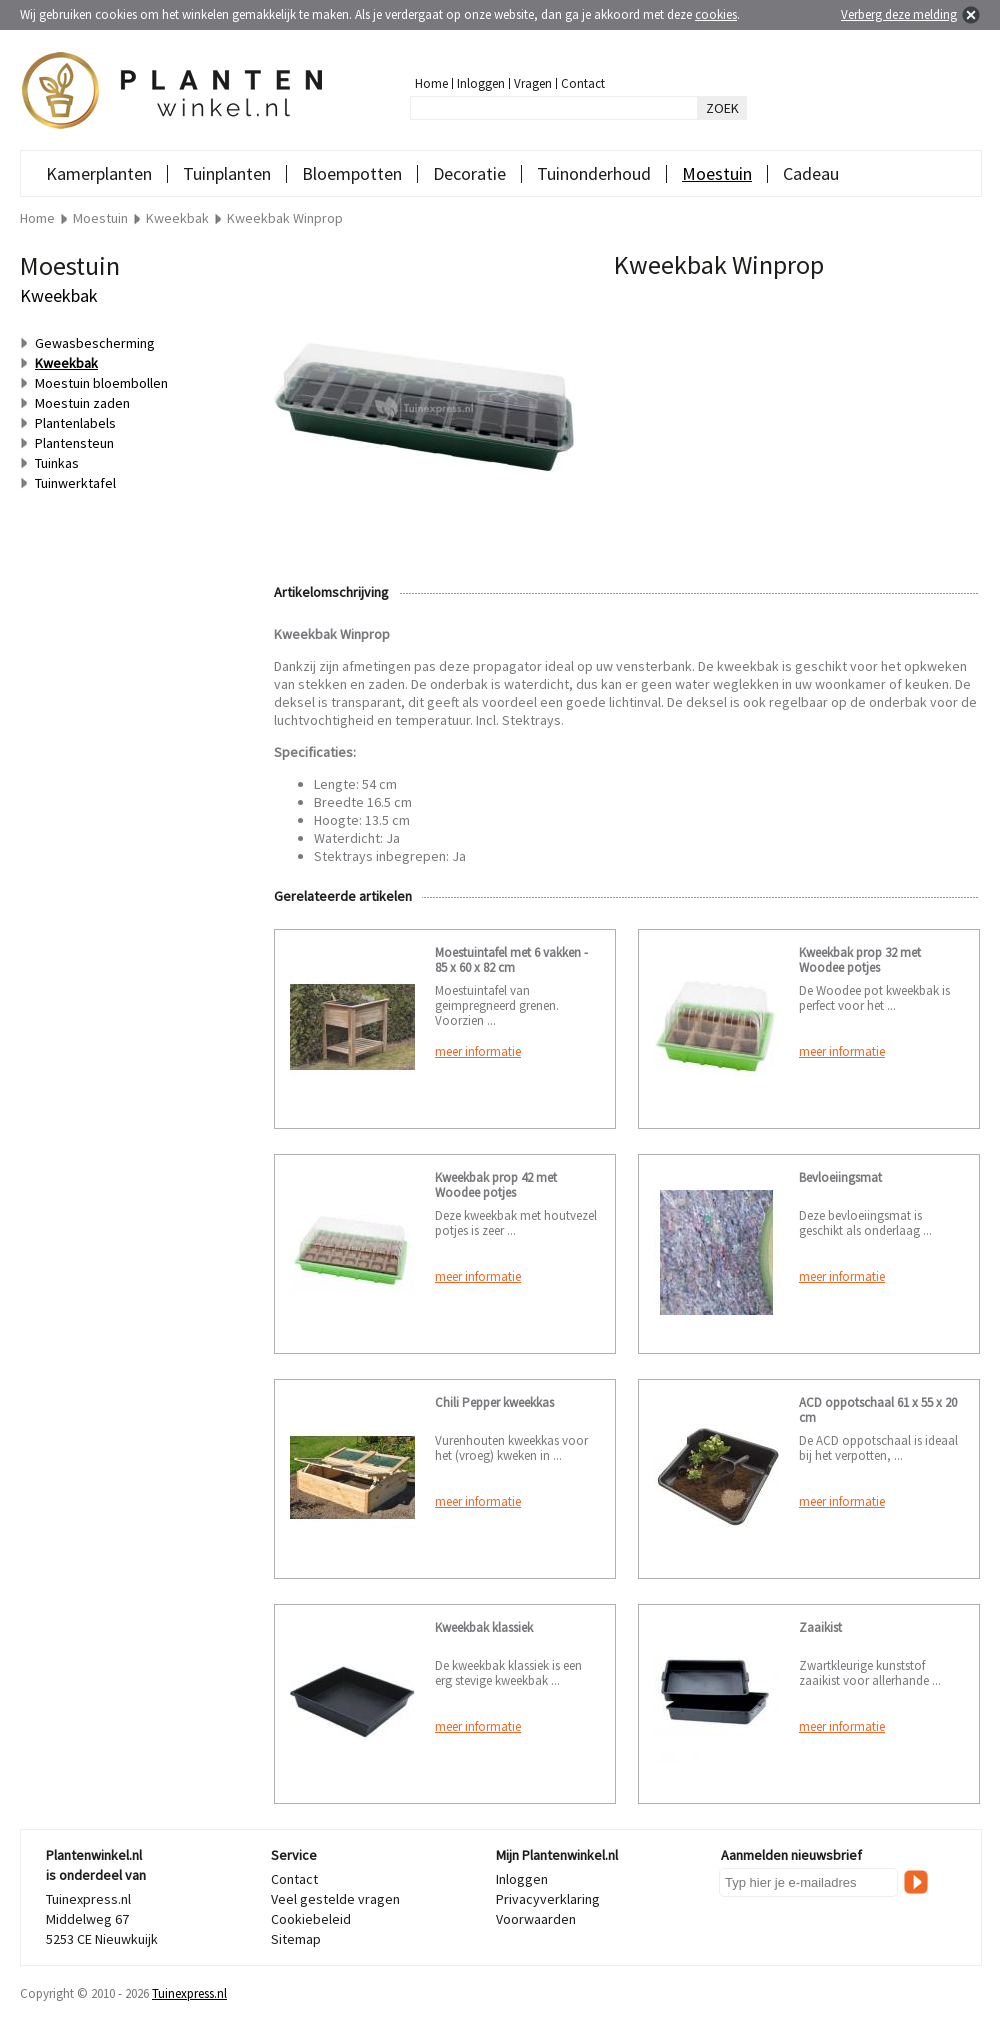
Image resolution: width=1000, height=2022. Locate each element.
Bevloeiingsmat (840, 1177)
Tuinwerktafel (75, 483)
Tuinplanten (227, 173)
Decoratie (469, 173)
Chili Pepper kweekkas (494, 1402)
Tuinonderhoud (594, 173)
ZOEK (722, 108)
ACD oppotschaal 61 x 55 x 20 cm (878, 1410)
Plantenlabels (75, 423)
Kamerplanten (99, 173)
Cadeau (811, 173)
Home (431, 83)
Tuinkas (57, 463)
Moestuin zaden (82, 403)
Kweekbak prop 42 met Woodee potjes (496, 1185)
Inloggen (481, 83)
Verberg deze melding (899, 14)
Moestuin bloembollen (101, 383)
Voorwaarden (536, 1919)
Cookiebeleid (311, 1919)
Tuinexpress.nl (189, 1993)
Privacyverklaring (548, 1899)
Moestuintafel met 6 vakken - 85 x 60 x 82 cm (511, 960)
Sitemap (296, 1939)
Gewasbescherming (95, 343)
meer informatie (478, 1051)
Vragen (533, 83)
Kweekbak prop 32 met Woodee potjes (860, 960)
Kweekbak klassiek (484, 1627)
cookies (716, 14)
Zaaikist (820, 1627)
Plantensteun (74, 443)
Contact (583, 83)
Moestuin (717, 173)
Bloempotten (352, 173)
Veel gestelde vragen (335, 1899)
